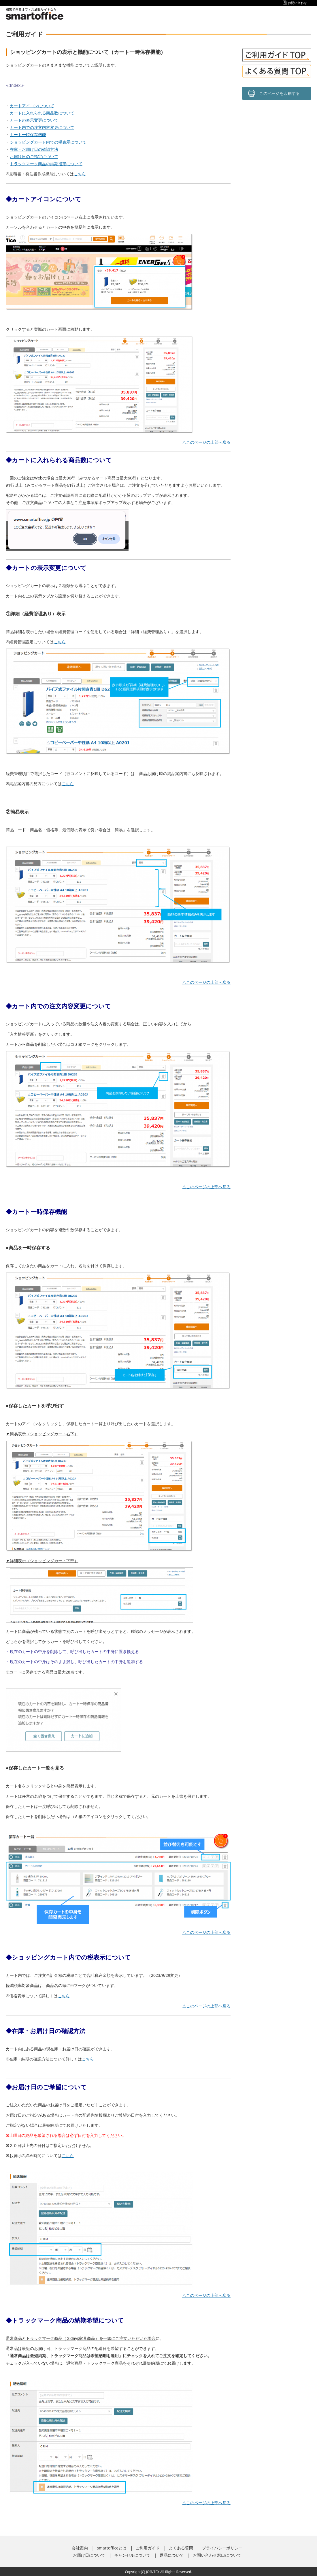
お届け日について (89, 2555)
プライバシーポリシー (222, 2548)
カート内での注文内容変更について (42, 127)
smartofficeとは (112, 2548)
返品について (172, 2555)
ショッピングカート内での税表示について (48, 142)
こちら (80, 173)
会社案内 (80, 2548)
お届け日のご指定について (34, 156)
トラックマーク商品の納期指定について (46, 163)
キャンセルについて (132, 2555)
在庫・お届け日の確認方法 (34, 149)
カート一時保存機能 (28, 134)
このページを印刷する (279, 93)
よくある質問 (181, 2548)
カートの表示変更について (34, 120)
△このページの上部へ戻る (206, 442)
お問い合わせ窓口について (217, 2555)
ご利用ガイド (147, 2548)
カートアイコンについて (32, 105)
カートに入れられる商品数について (42, 113)
